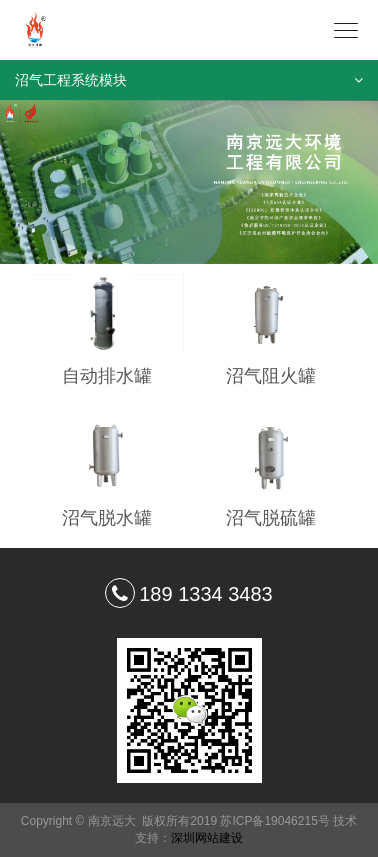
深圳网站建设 (207, 838)
